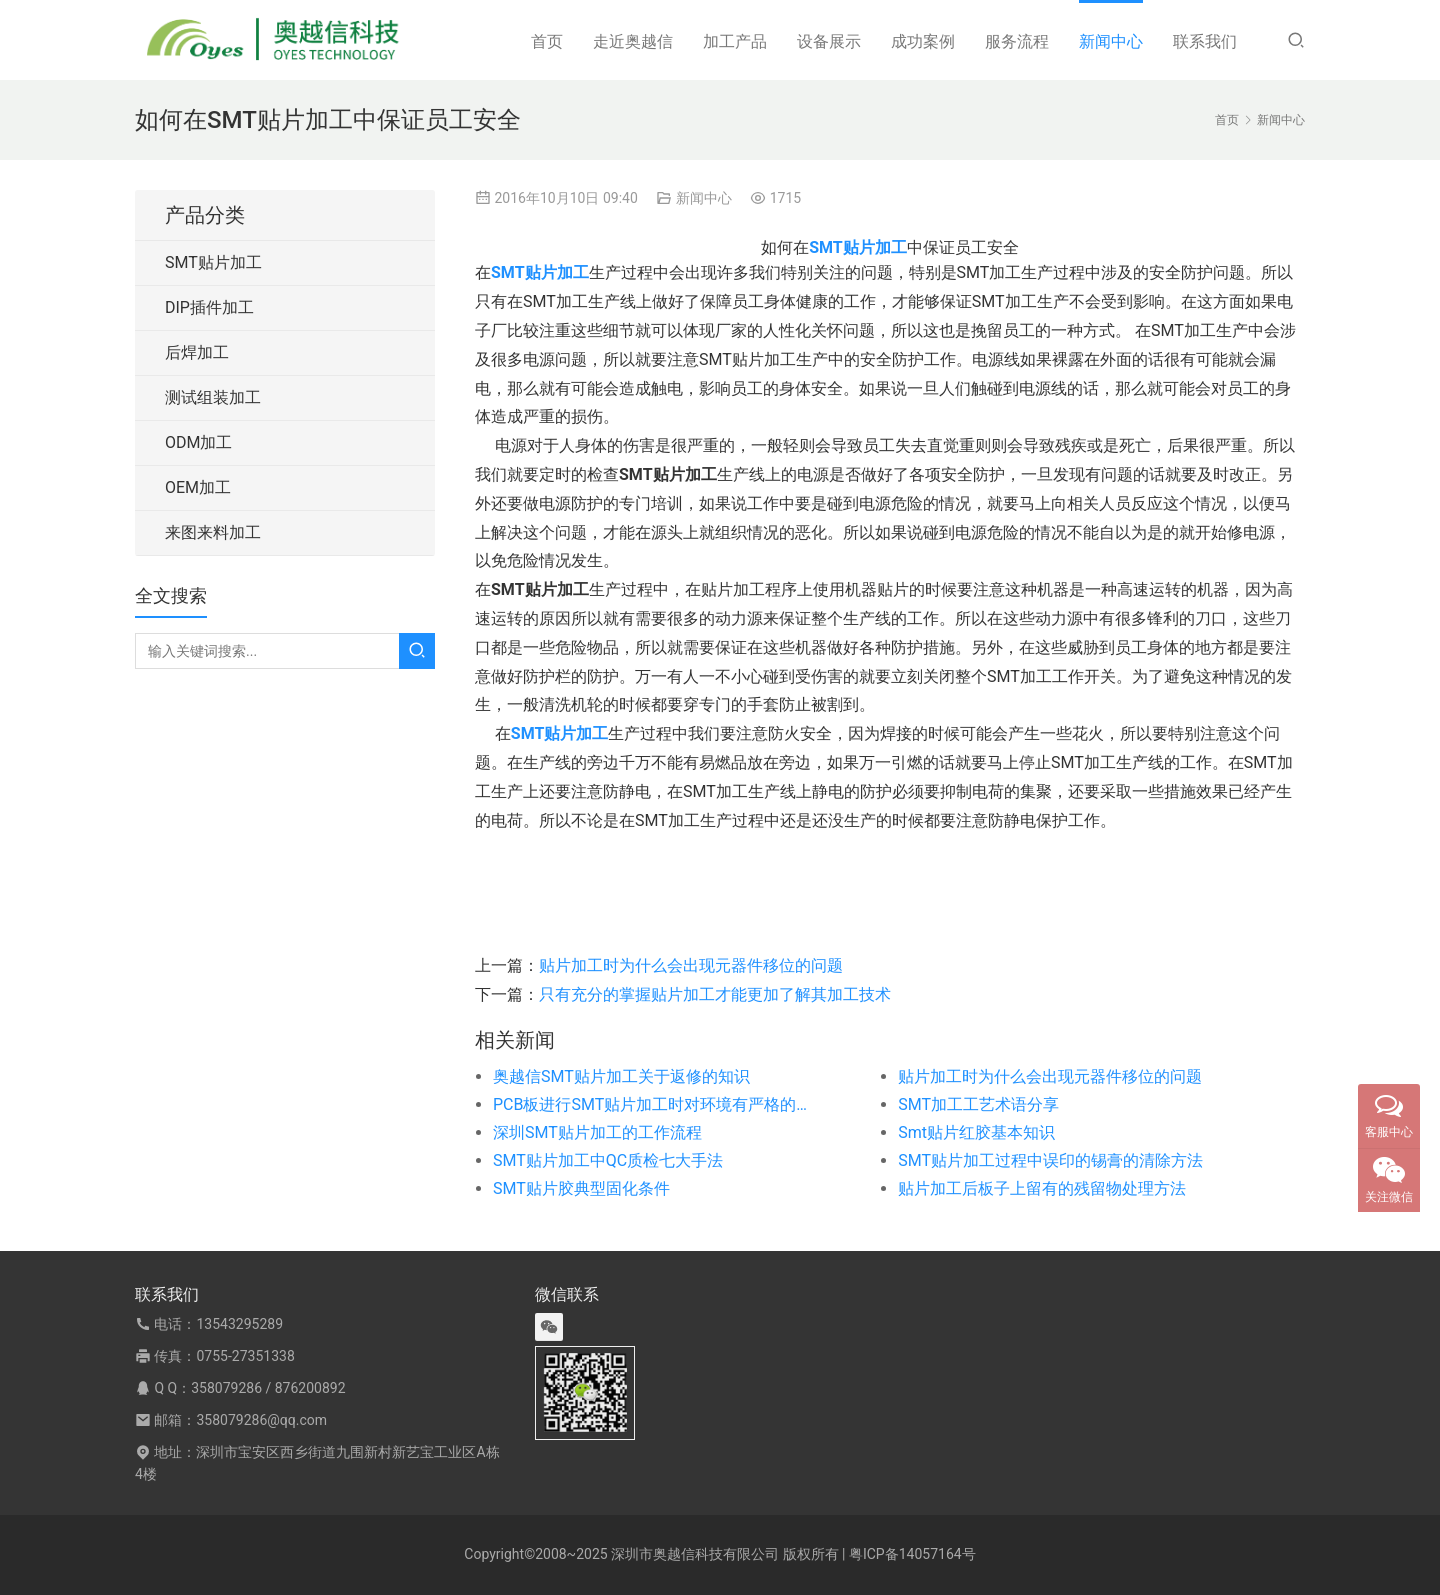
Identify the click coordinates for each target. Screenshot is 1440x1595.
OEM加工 (198, 487)
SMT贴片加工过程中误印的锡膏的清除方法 (1050, 1160)
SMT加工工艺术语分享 (978, 1104)
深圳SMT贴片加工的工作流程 (597, 1132)
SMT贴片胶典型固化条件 (581, 1188)
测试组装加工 (213, 397)
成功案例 (923, 41)
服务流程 (1017, 41)
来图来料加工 (213, 532)
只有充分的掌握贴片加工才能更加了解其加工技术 (715, 994)
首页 (547, 41)
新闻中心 (1111, 41)
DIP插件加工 (209, 307)
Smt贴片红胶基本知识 (976, 1132)
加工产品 (735, 41)
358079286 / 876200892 (268, 1388)
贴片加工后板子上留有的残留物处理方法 (1042, 1188)
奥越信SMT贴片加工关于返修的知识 (621, 1076)
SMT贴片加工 (213, 262)
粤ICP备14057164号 (912, 1554)
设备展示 (829, 41)
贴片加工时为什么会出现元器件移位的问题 (691, 965)
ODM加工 (198, 442)
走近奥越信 (633, 41)
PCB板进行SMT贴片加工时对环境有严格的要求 (655, 1104)
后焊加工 (197, 352)
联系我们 (1205, 41)
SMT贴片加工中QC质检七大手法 (608, 1160)
